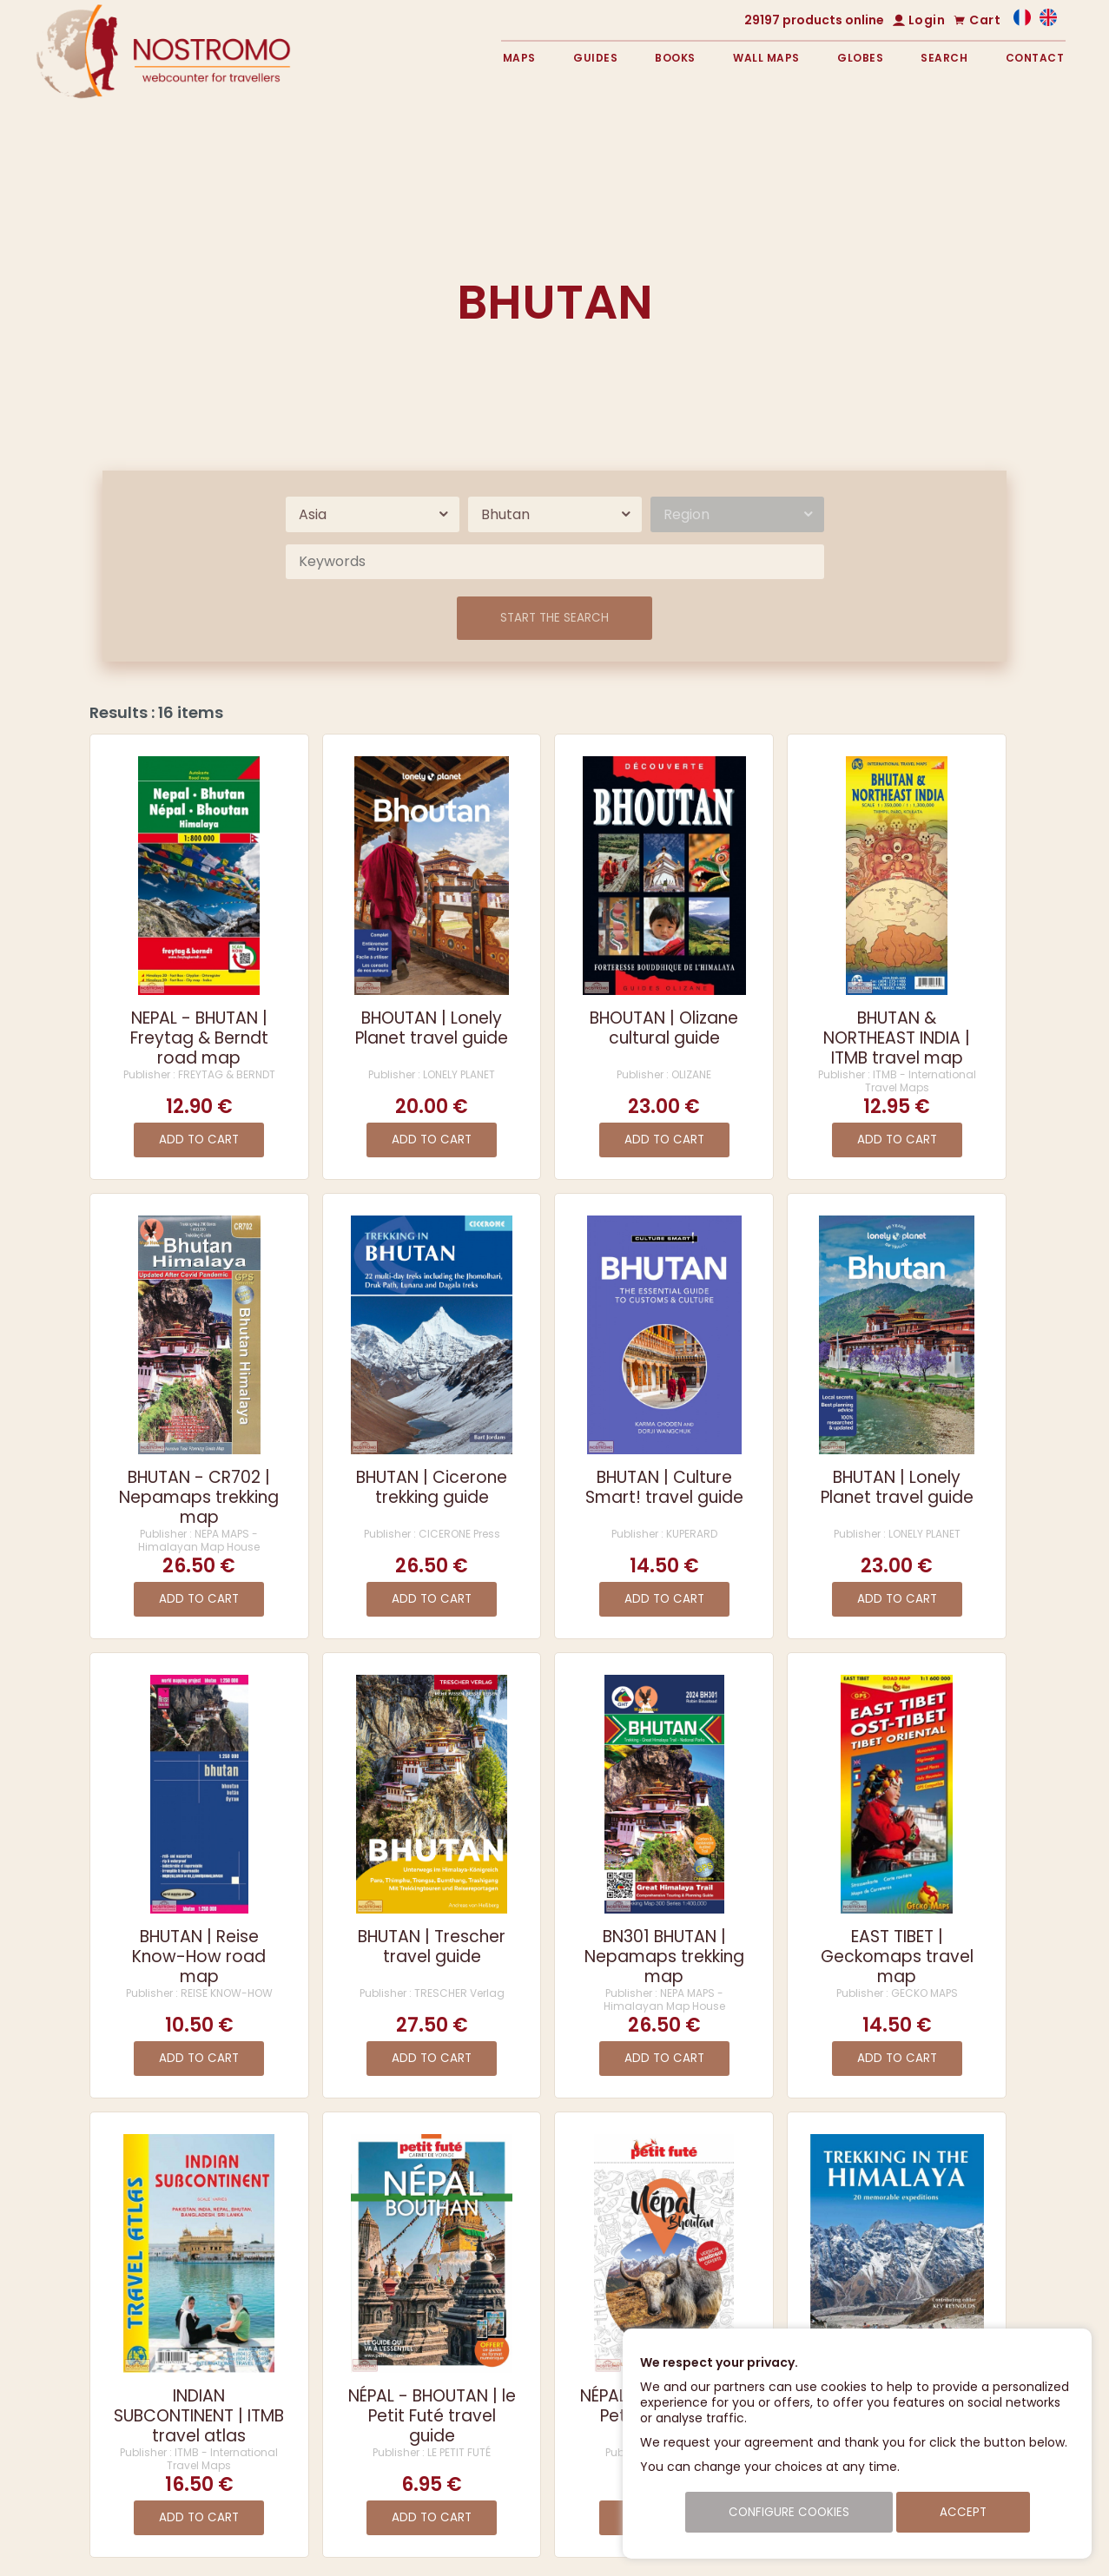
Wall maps (766, 57)
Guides (595, 57)
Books (675, 57)
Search (944, 57)
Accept (963, 2512)
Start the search (554, 617)
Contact (1035, 57)
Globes (860, 57)
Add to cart (199, 1139)
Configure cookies (789, 2512)
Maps (519, 57)
